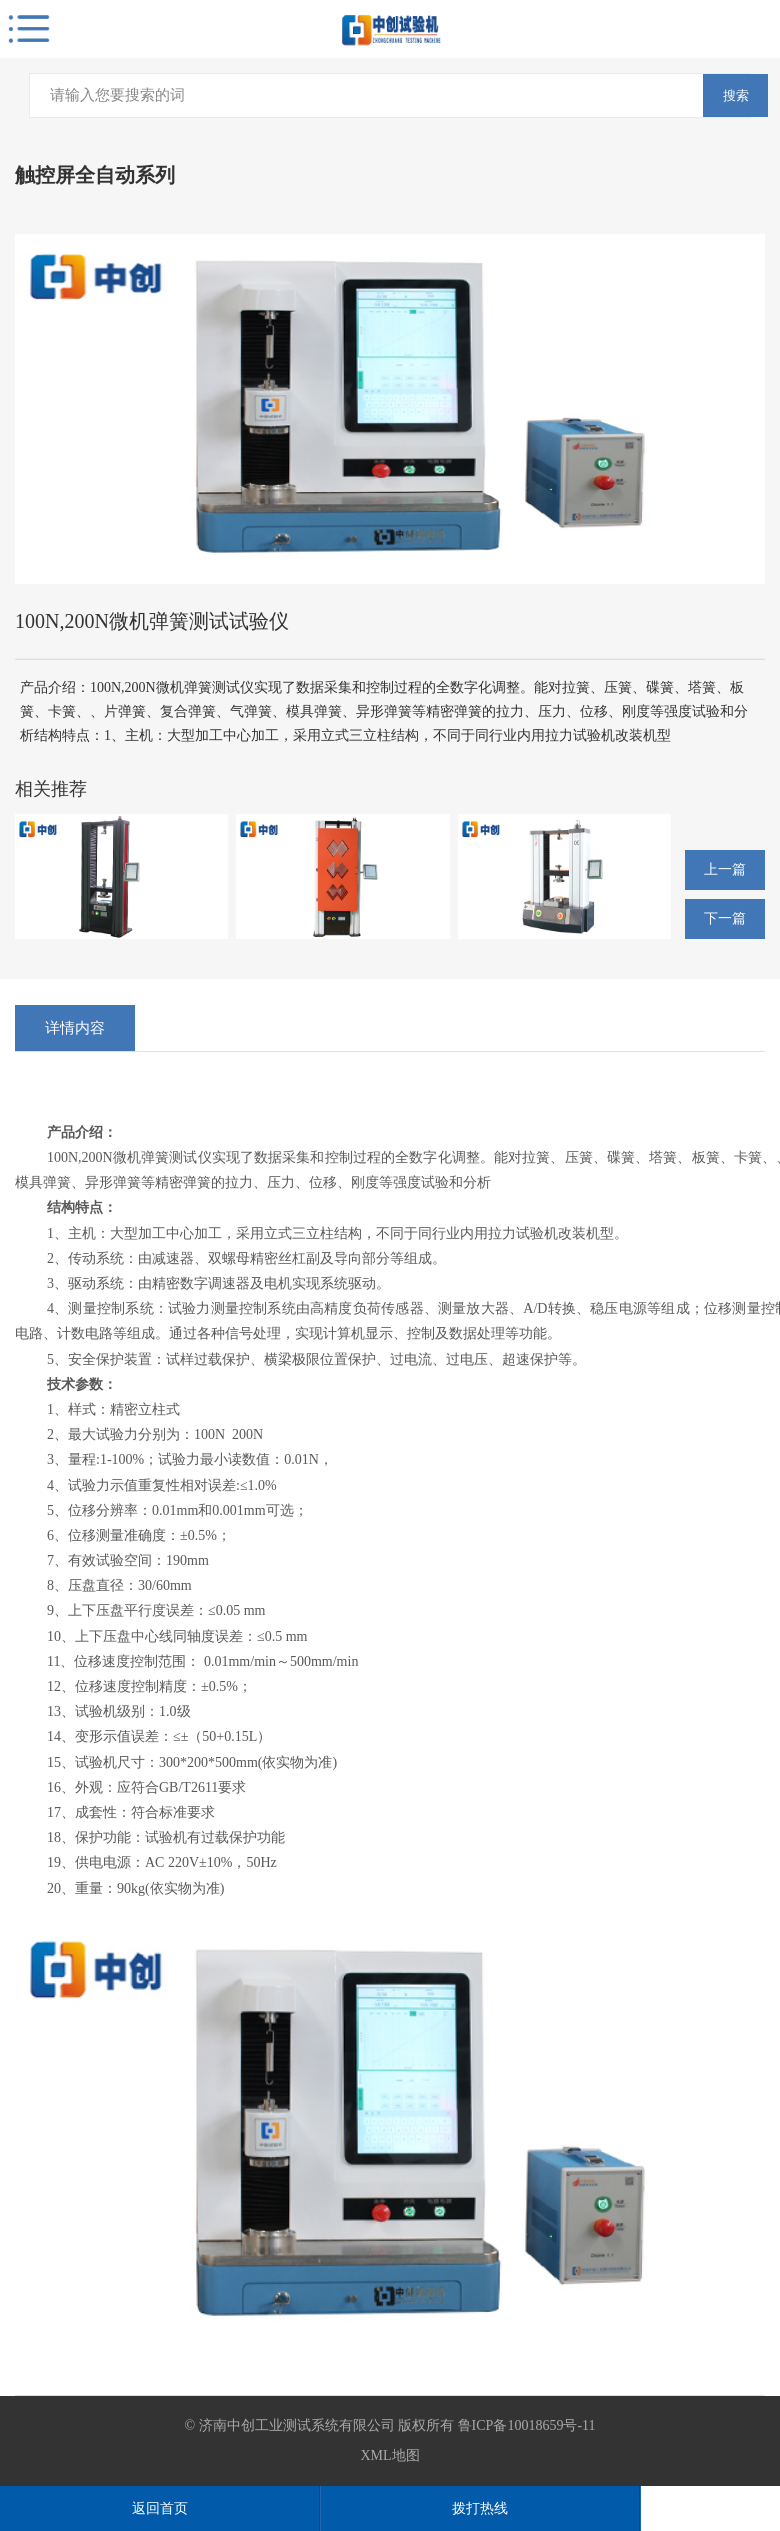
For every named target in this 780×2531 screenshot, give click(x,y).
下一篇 (725, 918)
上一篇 (725, 869)
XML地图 (389, 2455)
